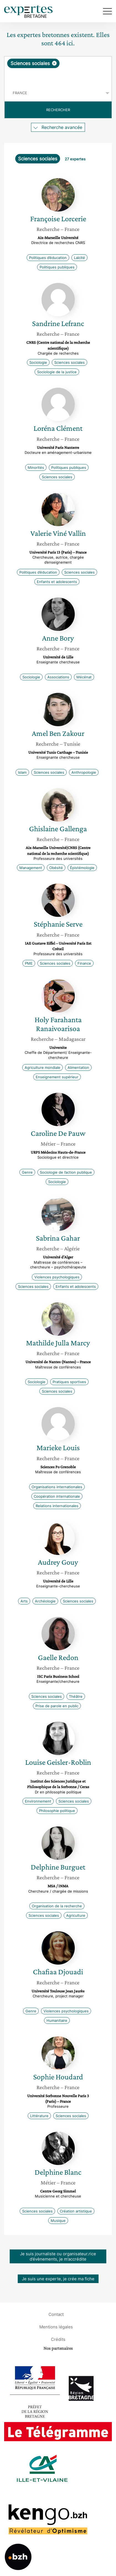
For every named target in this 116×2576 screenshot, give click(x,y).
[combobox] (58, 70)
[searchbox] (58, 76)
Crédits (58, 2339)
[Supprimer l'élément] (54, 63)
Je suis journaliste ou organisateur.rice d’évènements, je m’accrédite (58, 2256)
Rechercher (58, 110)
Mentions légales (56, 2326)
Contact (56, 2314)
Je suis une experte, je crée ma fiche (58, 2278)
